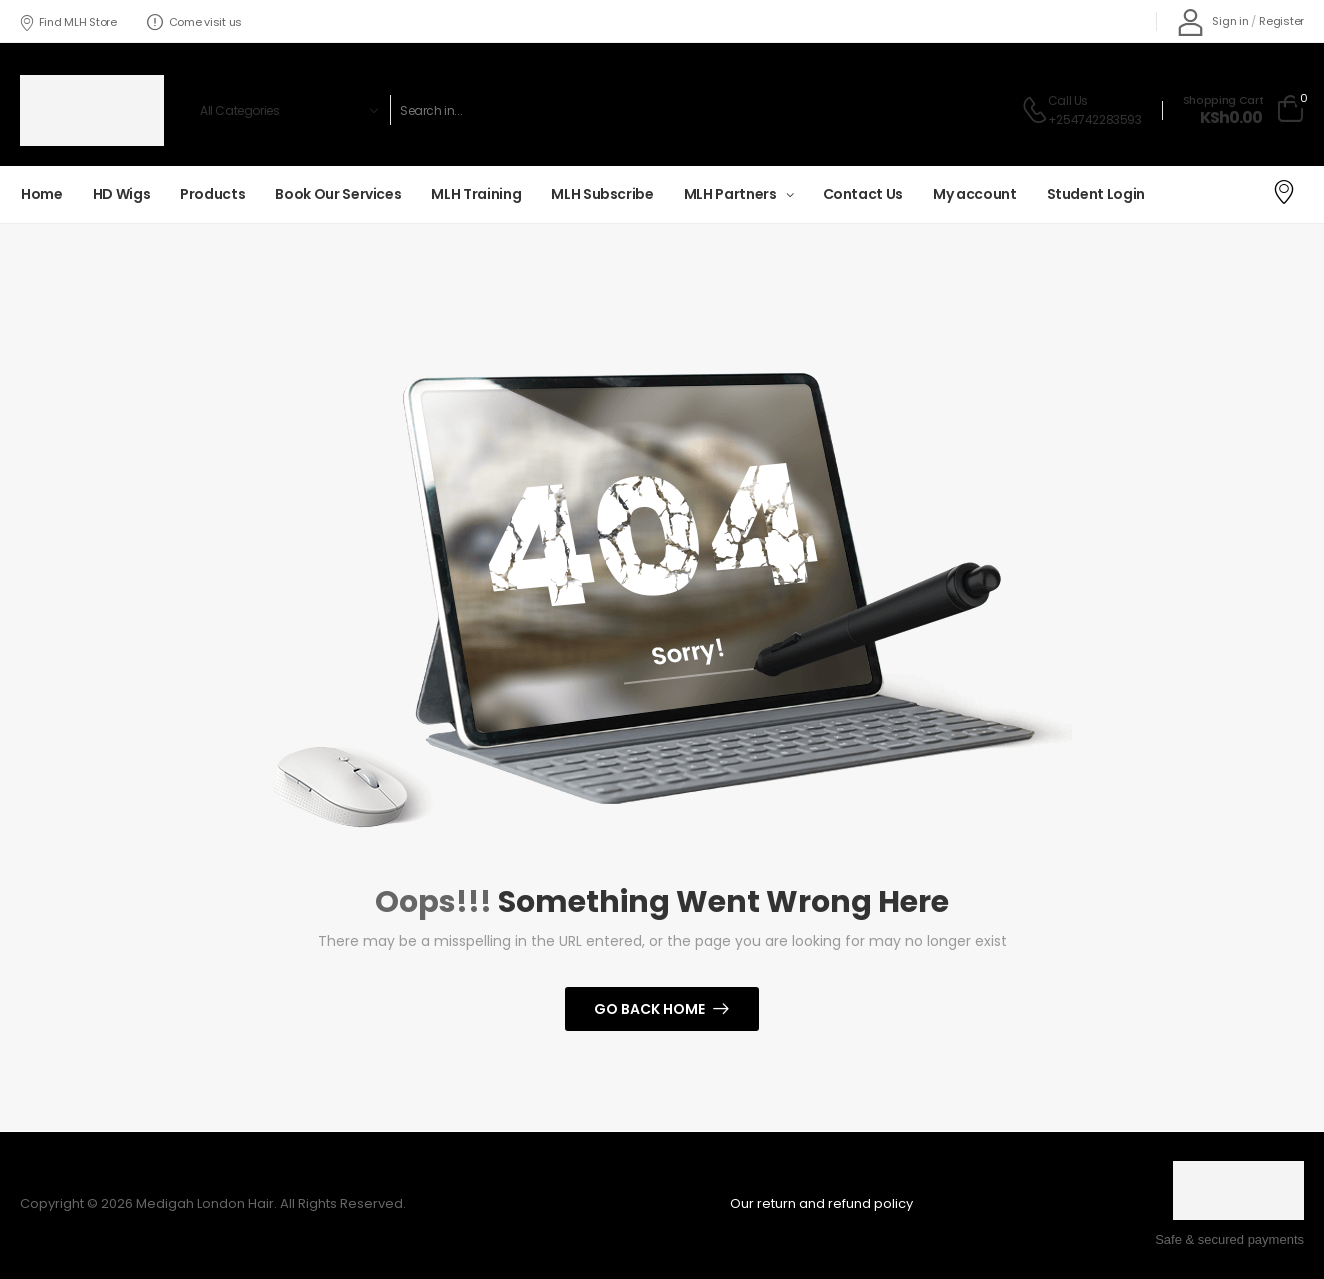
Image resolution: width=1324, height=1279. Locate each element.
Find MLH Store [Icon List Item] (68, 22)
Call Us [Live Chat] (1068, 100)
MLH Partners (730, 194)
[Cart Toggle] (1243, 110)
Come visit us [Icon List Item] (194, 22)
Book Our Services (338, 194)
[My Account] (1213, 21)
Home (42, 194)
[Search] (670, 110)
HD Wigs (122, 194)
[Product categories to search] (286, 110)
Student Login (1096, 194)
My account (975, 194)
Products (212, 194)
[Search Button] (971, 110)
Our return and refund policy (821, 1203)
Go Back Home (649, 1009)
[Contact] (1034, 110)
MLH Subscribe (602, 194)
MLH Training (476, 194)
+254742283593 (1095, 119)
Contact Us (863, 194)
